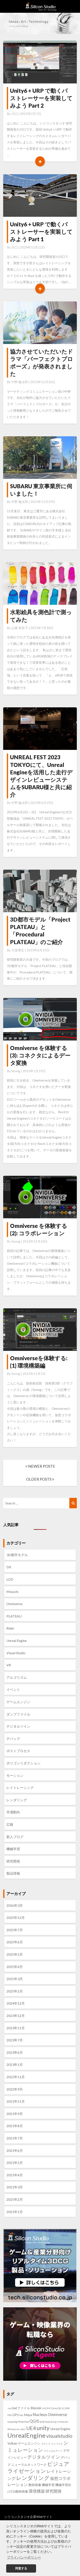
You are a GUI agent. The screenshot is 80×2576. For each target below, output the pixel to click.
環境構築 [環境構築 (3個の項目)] (37, 2491)
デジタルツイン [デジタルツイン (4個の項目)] (43, 2457)
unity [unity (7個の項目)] (42, 2428)
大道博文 (17, 950)
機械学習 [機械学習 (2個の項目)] (48, 2485)
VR (8, 1665)
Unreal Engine (16, 1640)
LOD (9, 1579)
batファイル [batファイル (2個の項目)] (21, 2408)
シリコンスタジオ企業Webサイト (28, 2517)
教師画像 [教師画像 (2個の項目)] (34, 2485)
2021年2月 (14, 2199)
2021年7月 (14, 2138)
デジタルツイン (18, 1726)
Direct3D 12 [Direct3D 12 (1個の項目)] (57, 2408)
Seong (15, 1071)
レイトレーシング (20, 1787)
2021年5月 (14, 2163)
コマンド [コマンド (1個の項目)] (45, 2443)
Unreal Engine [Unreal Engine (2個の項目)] (60, 2429)
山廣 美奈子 (19, 628)
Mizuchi (12, 1592)
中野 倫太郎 (19, 382)
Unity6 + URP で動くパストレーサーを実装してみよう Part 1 (41, 232)
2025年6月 (14, 1942)
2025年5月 (14, 1954)
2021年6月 (14, 2150)
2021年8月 (14, 2126)
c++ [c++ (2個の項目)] (48, 2408)
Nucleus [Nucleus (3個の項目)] (40, 2414)
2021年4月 (14, 2175)
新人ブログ (14, 1837)
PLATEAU (14, 1616)
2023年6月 (14, 2052)
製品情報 (13, 1873)
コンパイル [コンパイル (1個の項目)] (57, 2443)
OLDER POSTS (40, 1479)
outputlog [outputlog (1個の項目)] (12, 2421)
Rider (10, 1628)
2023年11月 (15, 2028)
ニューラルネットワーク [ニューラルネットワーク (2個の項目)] (29, 2464)
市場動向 (13, 1812)
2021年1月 (14, 2212)
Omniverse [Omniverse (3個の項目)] (57, 2414)
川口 (14, 114)
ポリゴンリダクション (23, 1763)
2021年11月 (15, 2101)
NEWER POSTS (40, 1466)
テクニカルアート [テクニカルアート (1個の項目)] (53, 2450)
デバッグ (13, 1739)
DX (8, 1567)
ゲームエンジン (18, 1702)
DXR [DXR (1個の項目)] (67, 2408)
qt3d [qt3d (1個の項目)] (42, 2421)
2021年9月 (14, 2114)
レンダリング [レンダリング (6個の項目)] (32, 2478)
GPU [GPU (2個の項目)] (15, 2415)
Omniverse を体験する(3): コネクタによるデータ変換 (40, 1055)
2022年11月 (15, 2077)
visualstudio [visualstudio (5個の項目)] (59, 2436)
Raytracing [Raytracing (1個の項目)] (51, 2421)
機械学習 (13, 1849)
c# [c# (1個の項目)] (43, 2408)
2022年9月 (14, 2089)
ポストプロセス (18, 1751)
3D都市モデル (17, 1555)
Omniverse (14, 1604)
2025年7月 (14, 1930)
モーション (14, 1775)
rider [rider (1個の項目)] (23, 2429)
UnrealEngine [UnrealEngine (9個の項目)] (26, 2435)
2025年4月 (14, 1967)
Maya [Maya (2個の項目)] (28, 2415)
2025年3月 (14, 1979)
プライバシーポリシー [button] (24, 2557)
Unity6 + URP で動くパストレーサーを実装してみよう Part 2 (41, 98)
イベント (13, 1689)
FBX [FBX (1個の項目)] (9, 2415)
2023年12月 (15, 2016)
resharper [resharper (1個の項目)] (62, 2421)
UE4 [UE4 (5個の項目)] (31, 2428)
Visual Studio (15, 1653)
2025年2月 (14, 1991)
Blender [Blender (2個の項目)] (36, 2408)
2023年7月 (14, 2040)
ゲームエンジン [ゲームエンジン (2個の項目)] (29, 2443)
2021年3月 (14, 2187)
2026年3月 (14, 1905)
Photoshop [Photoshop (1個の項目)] (23, 2421)
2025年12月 (15, 1917)
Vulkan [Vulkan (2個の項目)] (12, 2443)
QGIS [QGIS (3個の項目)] (34, 2421)
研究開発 (13, 1861)
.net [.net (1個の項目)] (9, 2408)
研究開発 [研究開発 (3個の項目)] (53, 2491)
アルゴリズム (16, 1677)
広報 (9, 1824)
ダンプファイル (18, 1714)
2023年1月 (14, 2064)
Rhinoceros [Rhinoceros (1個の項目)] (13, 2429)
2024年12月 (15, 2003)
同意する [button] (21, 2568)
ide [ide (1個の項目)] (21, 2415)
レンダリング (16, 1800)
